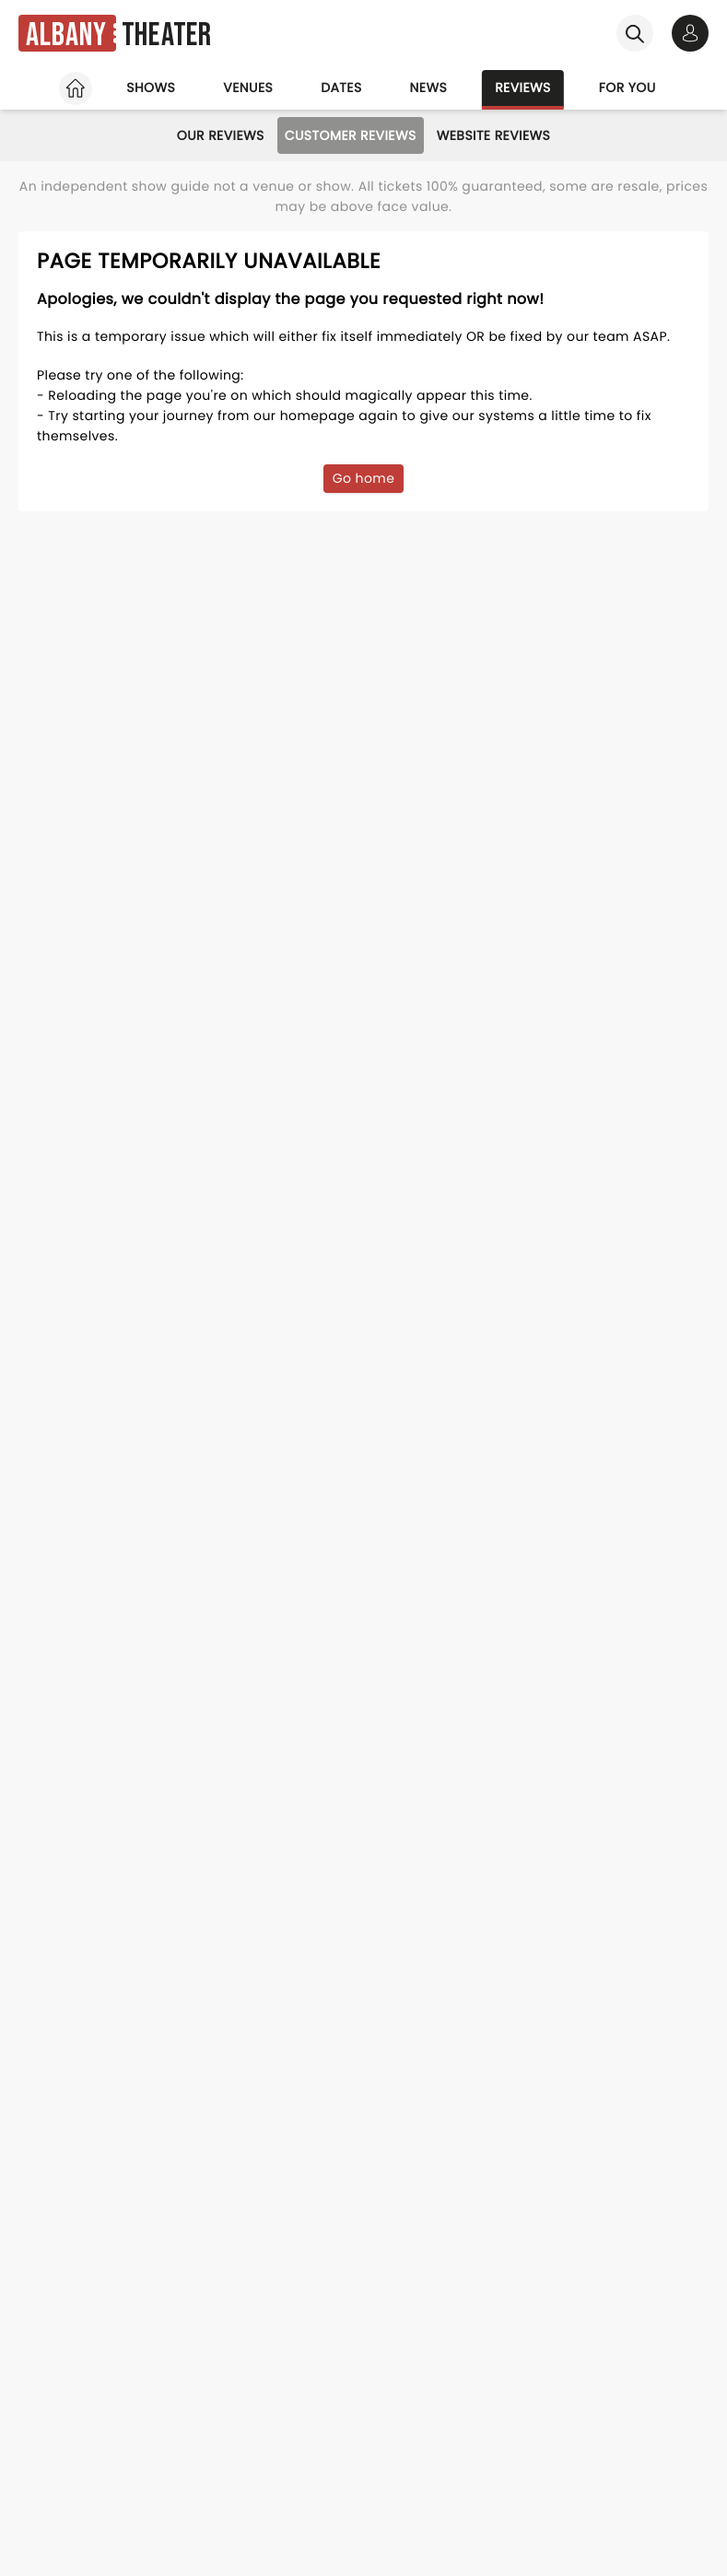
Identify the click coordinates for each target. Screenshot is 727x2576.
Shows (150, 87)
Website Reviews (494, 135)
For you (627, 87)
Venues (248, 87)
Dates (341, 87)
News (429, 87)
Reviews (523, 87)
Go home (364, 478)
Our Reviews (220, 135)
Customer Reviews (350, 135)
